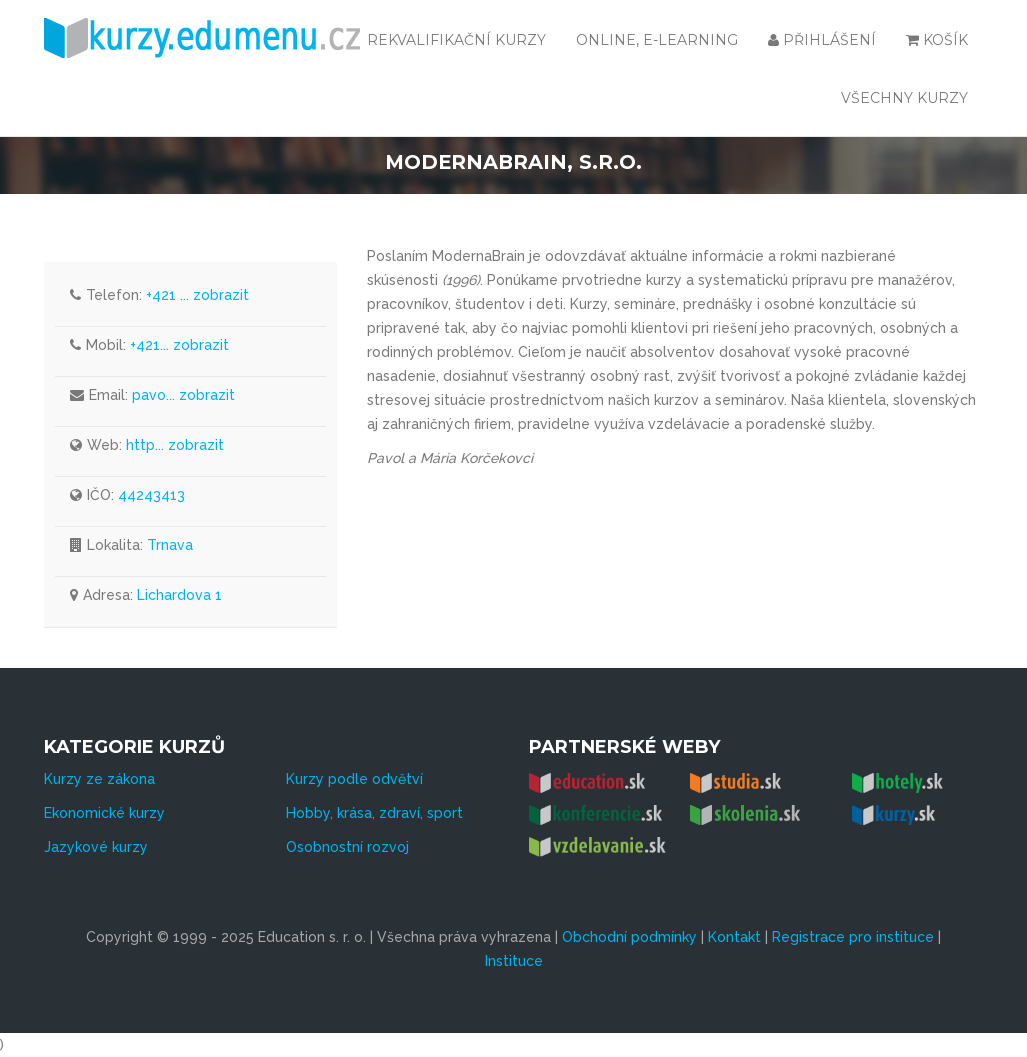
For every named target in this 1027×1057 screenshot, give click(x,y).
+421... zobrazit (179, 345)
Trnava (170, 545)
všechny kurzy (904, 98)
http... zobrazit (175, 445)
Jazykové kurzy (96, 847)
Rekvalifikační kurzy (456, 40)
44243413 (151, 495)
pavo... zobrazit (183, 395)
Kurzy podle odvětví (354, 779)
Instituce (514, 961)
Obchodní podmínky (629, 937)
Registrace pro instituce (853, 937)
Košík (937, 40)
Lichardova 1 (179, 595)
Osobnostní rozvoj (347, 847)
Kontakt (734, 937)
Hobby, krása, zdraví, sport (374, 813)
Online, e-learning (657, 40)
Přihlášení (822, 40)
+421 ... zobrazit (197, 295)
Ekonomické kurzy (104, 813)
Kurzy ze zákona (99, 779)
